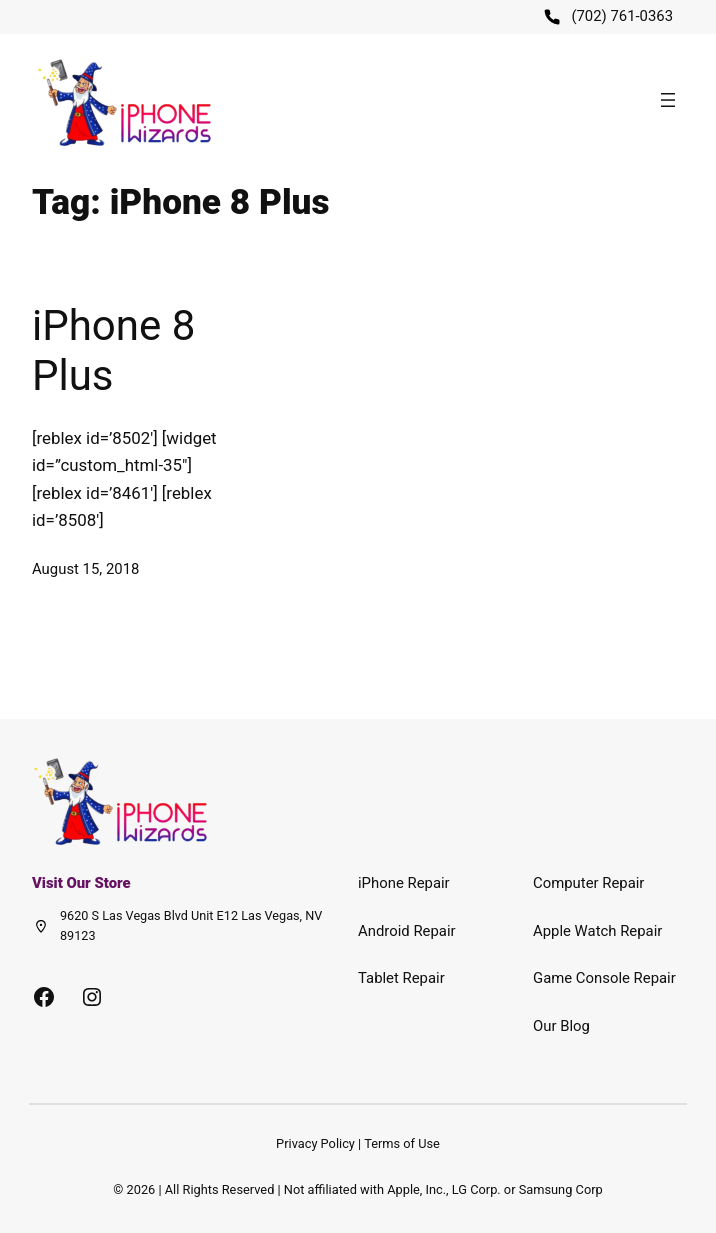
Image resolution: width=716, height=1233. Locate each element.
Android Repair (407, 931)
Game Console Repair (604, 978)
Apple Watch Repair (597, 931)
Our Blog (561, 1026)
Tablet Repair (401, 978)
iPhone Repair (404, 883)
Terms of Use (402, 1143)
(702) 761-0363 (622, 16)
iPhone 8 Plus (113, 350)
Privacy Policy (315, 1143)
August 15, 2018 (85, 569)
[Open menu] (668, 100)
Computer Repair (588, 883)
